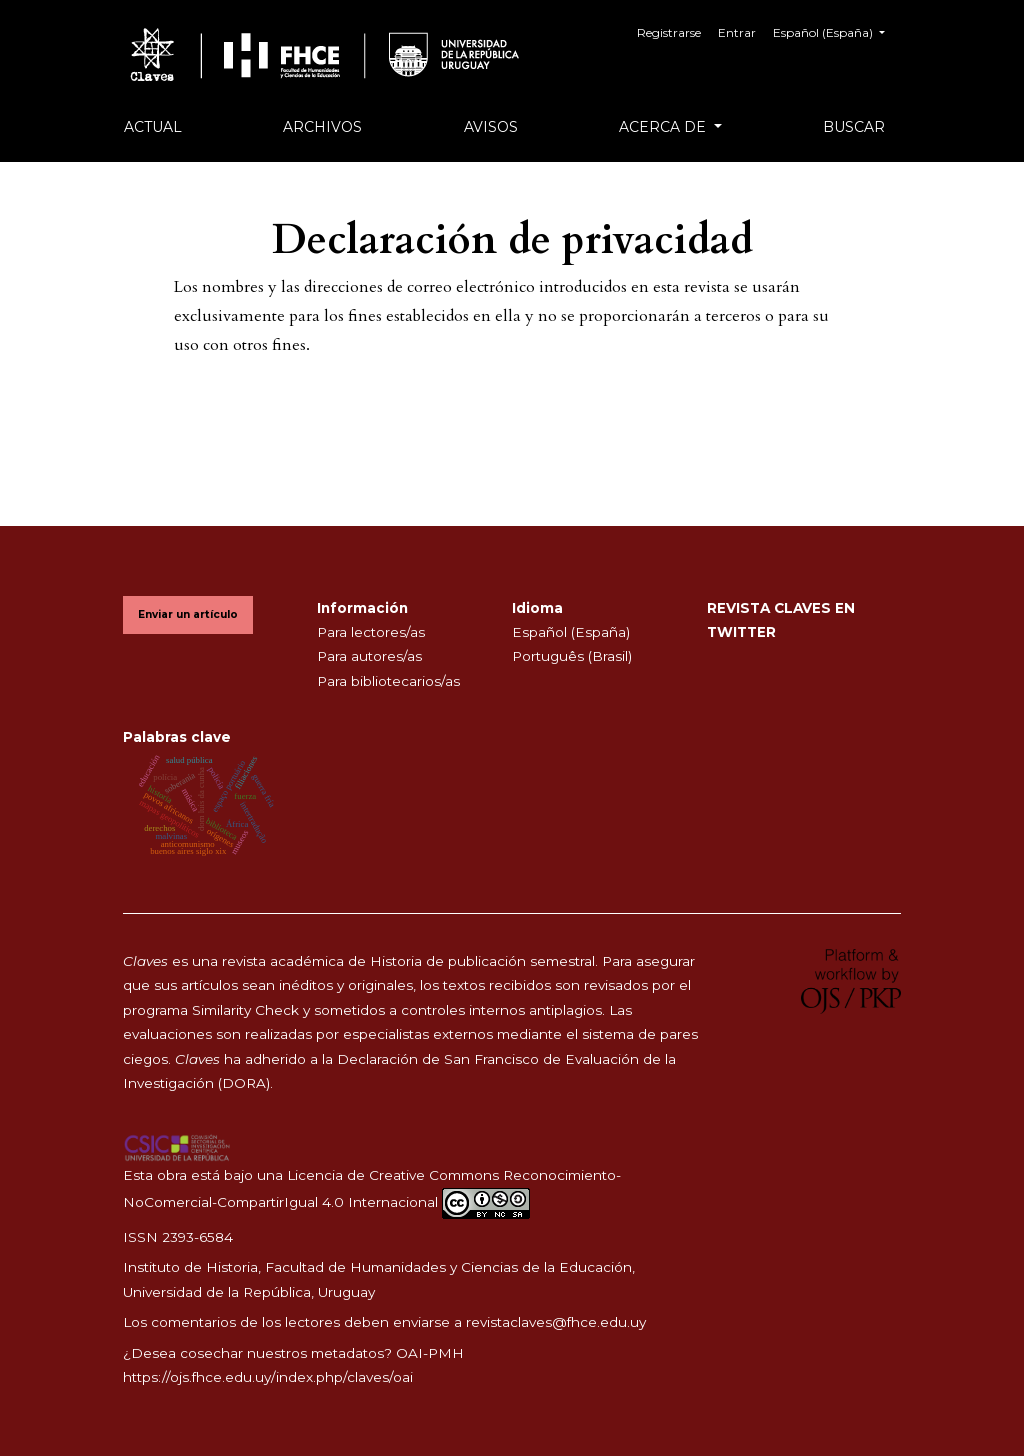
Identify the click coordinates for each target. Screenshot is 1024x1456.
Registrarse (669, 32)
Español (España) (836, 30)
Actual (153, 127)
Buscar (854, 127)
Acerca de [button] (664, 127)
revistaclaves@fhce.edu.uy (556, 1322)
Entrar (737, 32)
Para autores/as (369, 656)
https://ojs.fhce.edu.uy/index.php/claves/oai (268, 1377)
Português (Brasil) (572, 656)
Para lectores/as (371, 632)
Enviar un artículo (188, 614)
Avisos (491, 127)
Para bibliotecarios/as (388, 681)
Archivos (322, 127)
